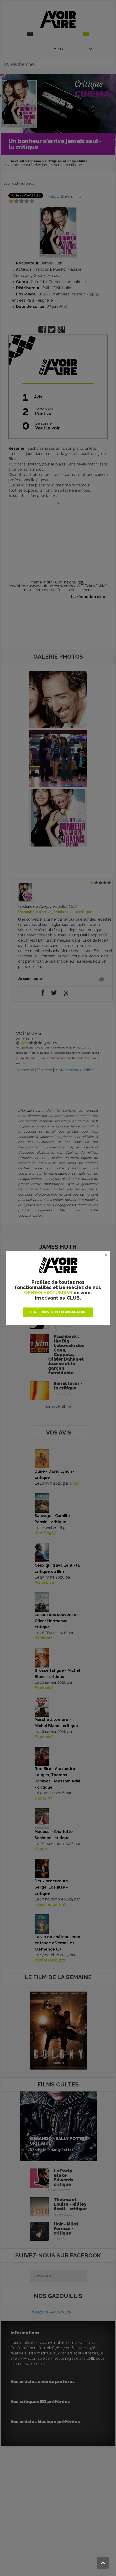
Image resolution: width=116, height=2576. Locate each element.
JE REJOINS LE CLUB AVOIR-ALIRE (58, 1312)
